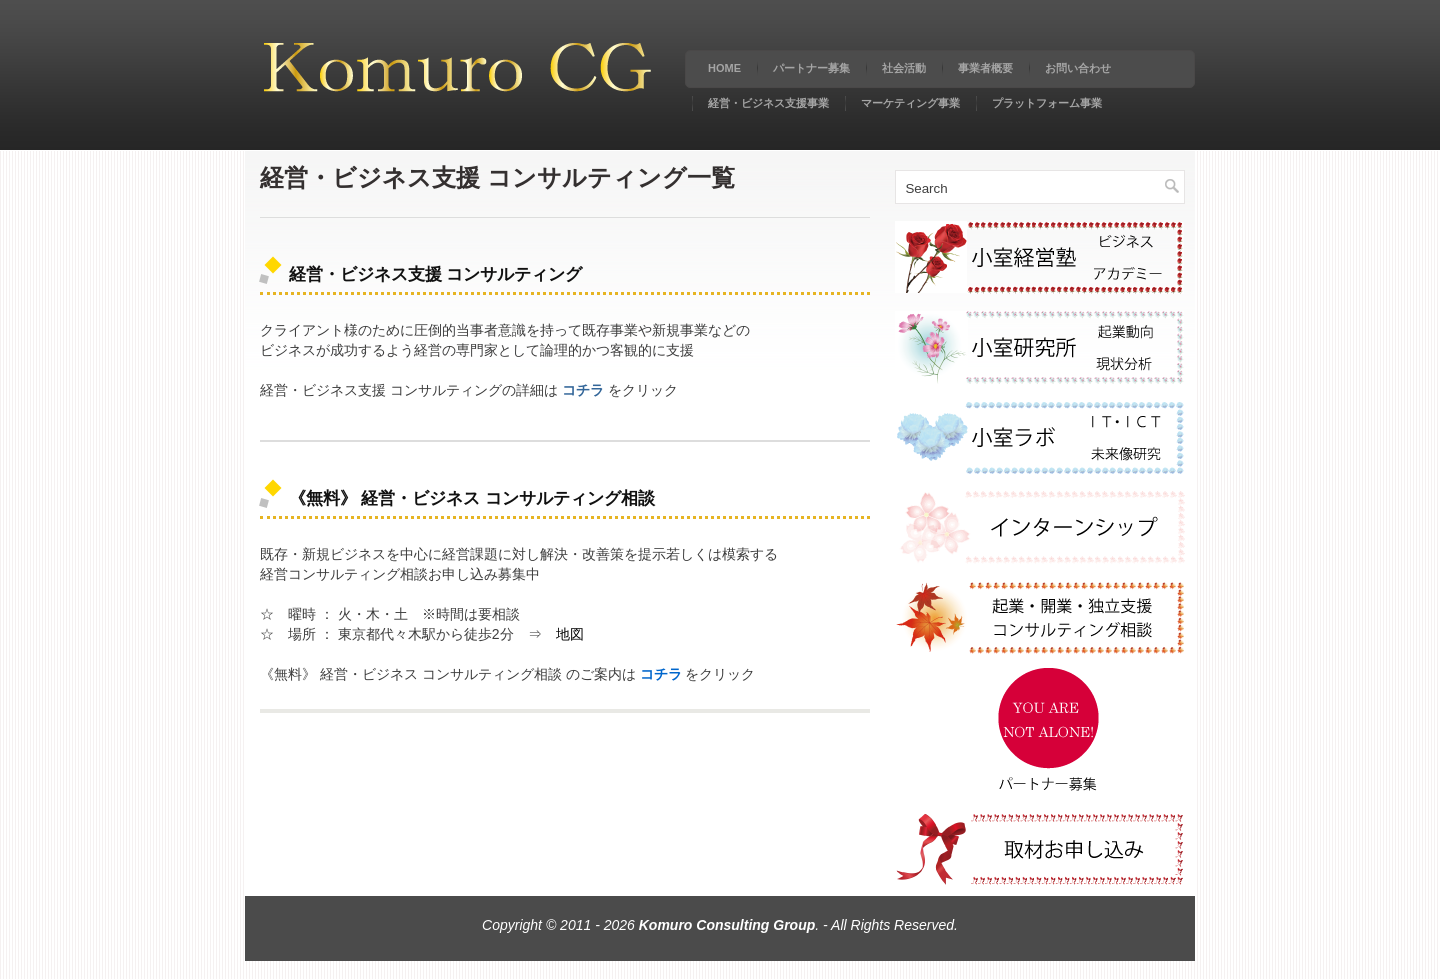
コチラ (583, 390)
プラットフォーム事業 (1047, 103)
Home (724, 68)
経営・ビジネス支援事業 (768, 103)
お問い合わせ (1078, 68)
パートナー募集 (811, 68)
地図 (570, 634)
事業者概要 (985, 68)
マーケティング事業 (910, 103)
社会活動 (904, 68)
